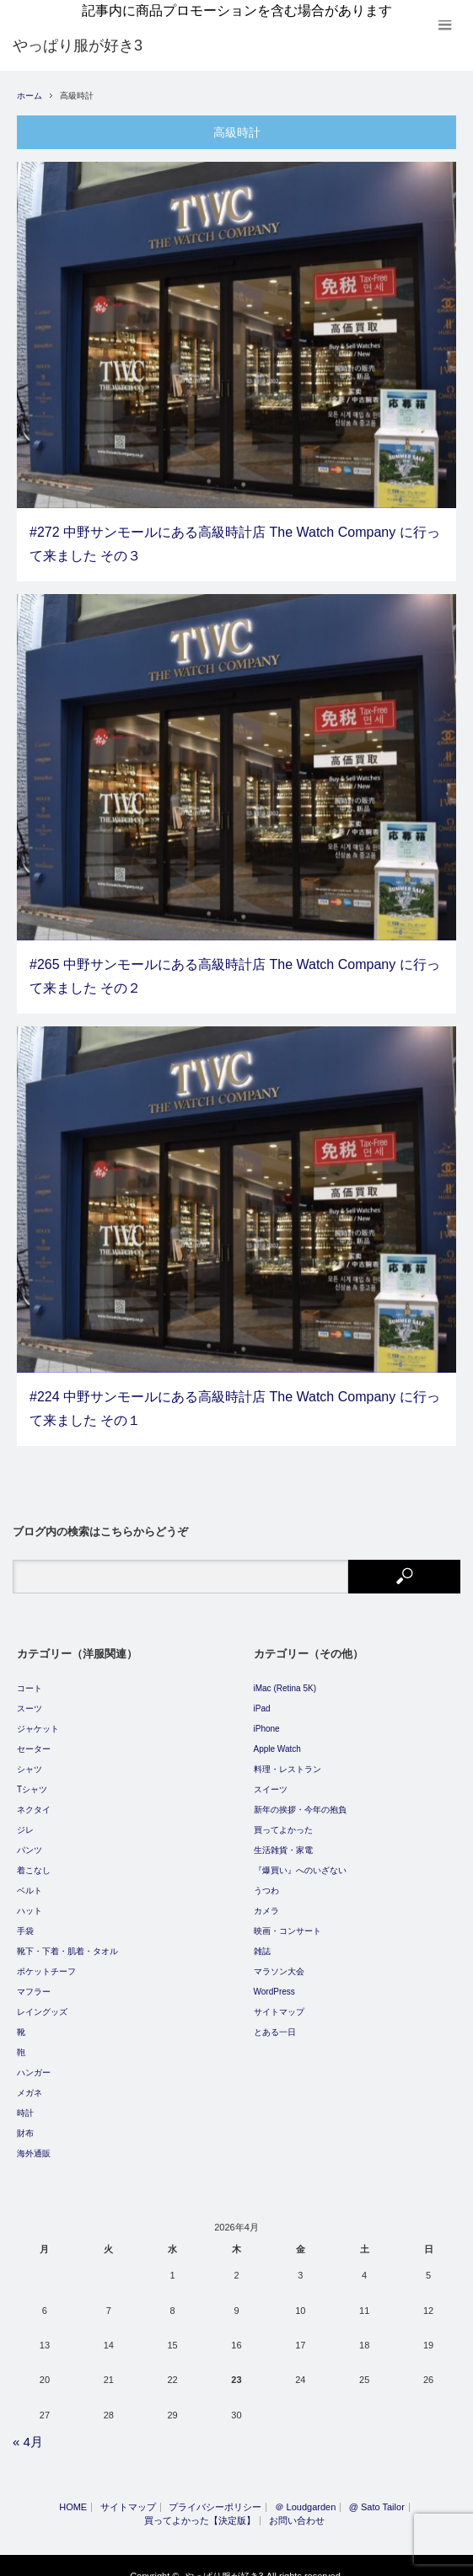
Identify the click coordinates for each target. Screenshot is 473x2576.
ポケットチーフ (46, 1961)
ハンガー (34, 2062)
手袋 (25, 1920)
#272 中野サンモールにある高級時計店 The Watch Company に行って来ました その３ (235, 534)
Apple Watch (277, 1738)
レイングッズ (42, 2001)
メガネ (29, 2082)
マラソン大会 (279, 1961)
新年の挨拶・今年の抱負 (300, 1799)
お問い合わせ (297, 2510)
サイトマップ (279, 2001)
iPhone (267, 1718)
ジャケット (38, 1718)
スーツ (29, 1698)
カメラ (266, 1900)
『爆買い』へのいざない (300, 1860)
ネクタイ (34, 1799)
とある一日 (275, 2022)
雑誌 (262, 1941)
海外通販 (34, 2143)
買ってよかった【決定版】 (199, 2510)
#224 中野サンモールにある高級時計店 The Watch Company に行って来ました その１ (235, 1400)
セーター (34, 1738)
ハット (29, 1900)
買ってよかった (283, 1819)
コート (29, 1678)
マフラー (34, 1981)
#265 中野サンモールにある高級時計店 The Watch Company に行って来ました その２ (235, 966)
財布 (25, 2123)
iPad (262, 1698)
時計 (25, 2102)
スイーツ (271, 1779)
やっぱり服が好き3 (224, 2566)
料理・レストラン (287, 1759)
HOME (73, 2497)
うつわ (266, 1880)
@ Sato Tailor (377, 2497)
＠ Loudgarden (305, 2497)
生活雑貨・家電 (283, 1840)
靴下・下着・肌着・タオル (67, 1941)
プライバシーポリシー (215, 2497)
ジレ (25, 1819)
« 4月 (28, 2432)
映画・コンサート (287, 1920)
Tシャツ (32, 1779)
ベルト (29, 1880)
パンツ (29, 1840)
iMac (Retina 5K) (285, 1678)
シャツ (29, 1759)
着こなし (34, 1860)
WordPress (274, 1981)
